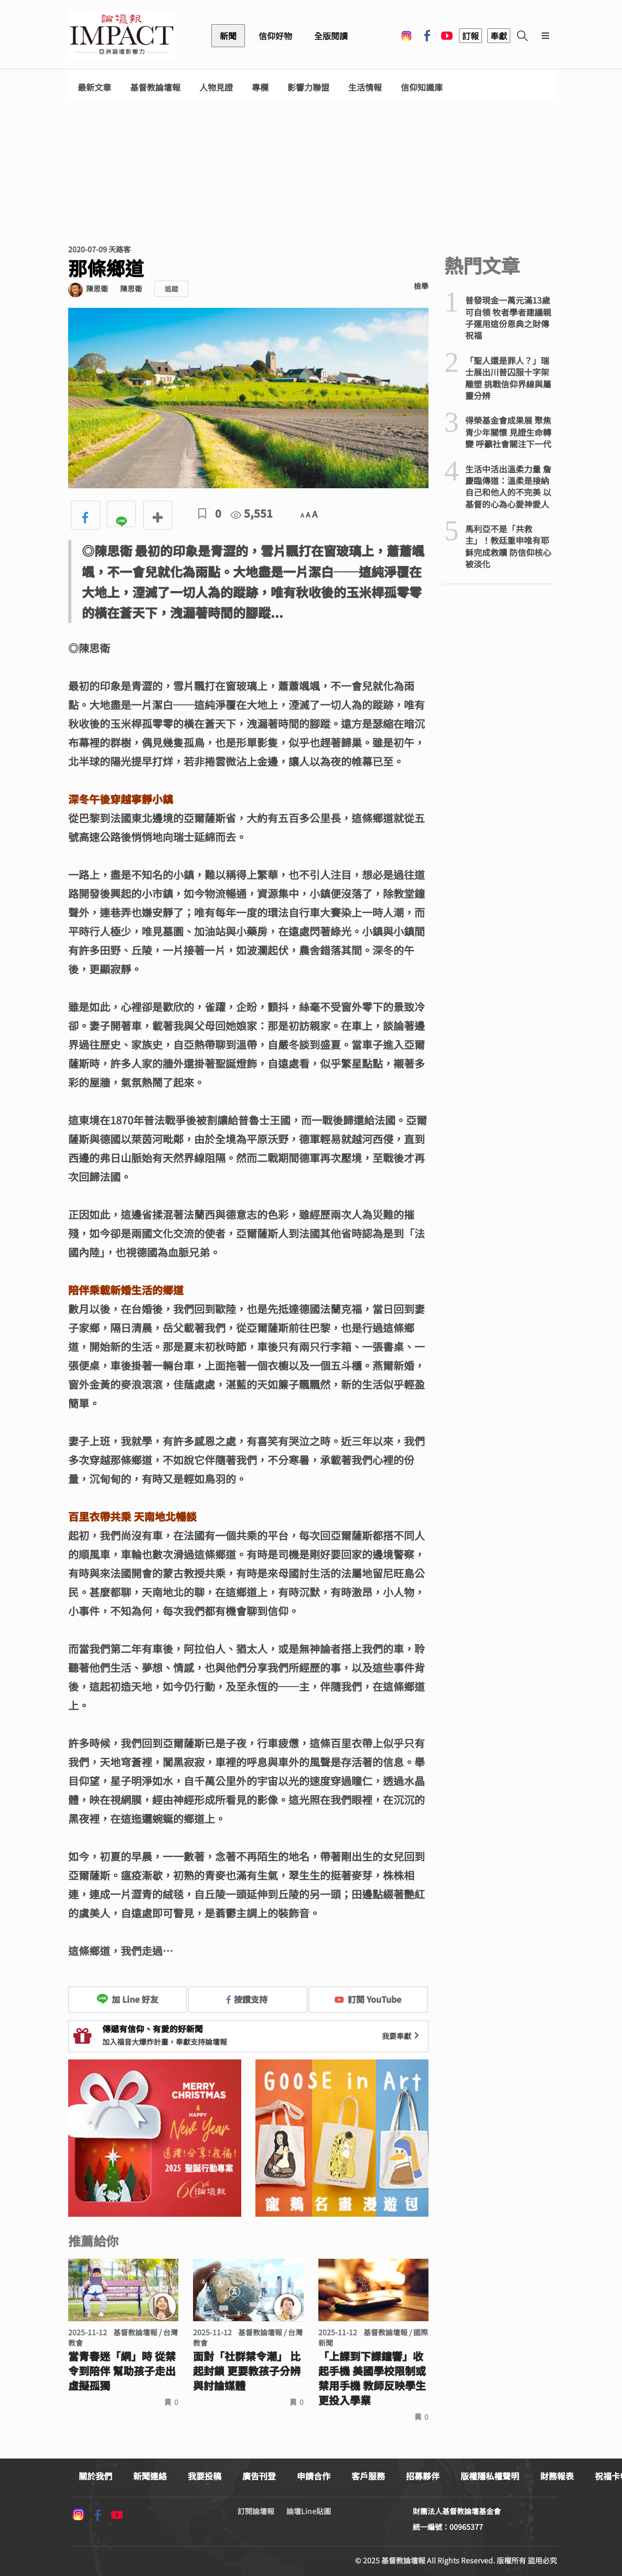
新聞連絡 (150, 2476)
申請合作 (313, 2476)
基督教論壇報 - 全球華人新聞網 (121, 35)
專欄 (260, 87)
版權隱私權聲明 (489, 2476)
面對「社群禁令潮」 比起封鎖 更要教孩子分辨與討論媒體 (247, 2371)
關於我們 (95, 2476)
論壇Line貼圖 (308, 2511)
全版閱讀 (331, 35)
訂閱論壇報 (256, 2511)
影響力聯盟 (308, 87)
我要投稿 (204, 2476)
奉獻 (498, 35)
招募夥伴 (422, 2476)
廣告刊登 (259, 2476)
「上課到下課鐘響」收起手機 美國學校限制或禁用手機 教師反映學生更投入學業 (372, 2378)
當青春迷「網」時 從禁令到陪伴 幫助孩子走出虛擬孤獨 (122, 2371)
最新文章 (94, 87)
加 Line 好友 (127, 1999)
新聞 (228, 35)
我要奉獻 (402, 2036)
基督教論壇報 (155, 87)
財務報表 (557, 2476)
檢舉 (421, 286)
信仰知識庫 (422, 87)
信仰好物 (275, 35)
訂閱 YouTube (368, 1999)
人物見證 (216, 87)
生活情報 (365, 87)
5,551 (252, 513)
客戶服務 (368, 2476)
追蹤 (171, 289)
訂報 (470, 35)
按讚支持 (247, 1999)
